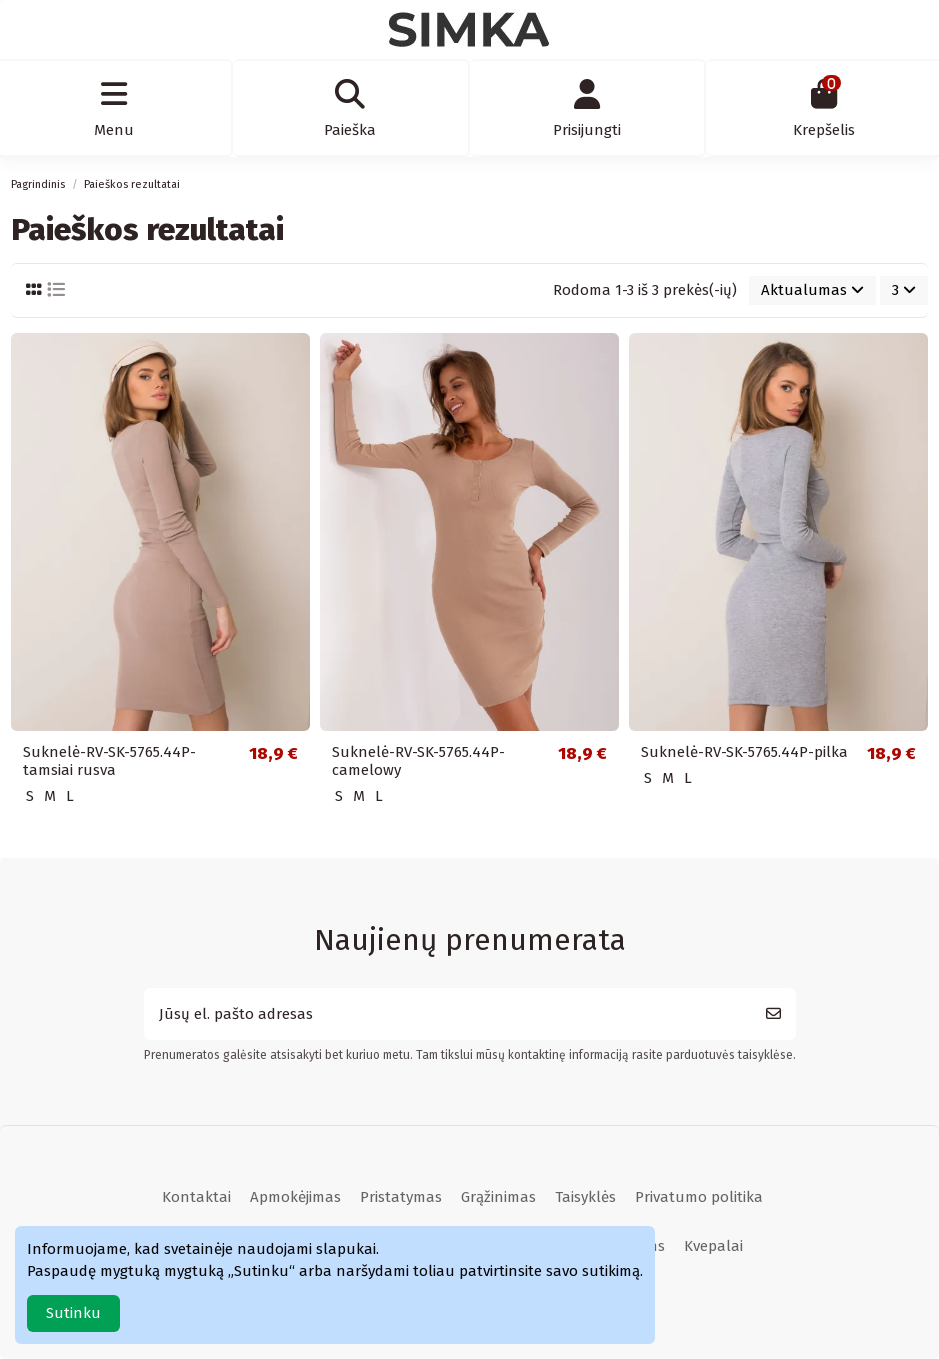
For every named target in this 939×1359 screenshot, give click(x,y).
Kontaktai (196, 1197)
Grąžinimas (498, 1197)
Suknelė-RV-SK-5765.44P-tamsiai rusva (109, 761)
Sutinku (73, 1313)
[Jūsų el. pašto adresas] (448, 1014)
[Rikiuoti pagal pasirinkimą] (812, 290)
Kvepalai (713, 1246)
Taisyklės (585, 1197)
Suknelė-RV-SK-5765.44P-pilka (744, 752)
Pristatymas (401, 1197)
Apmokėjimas (295, 1197)
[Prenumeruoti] (773, 1014)
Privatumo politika (699, 1197)
